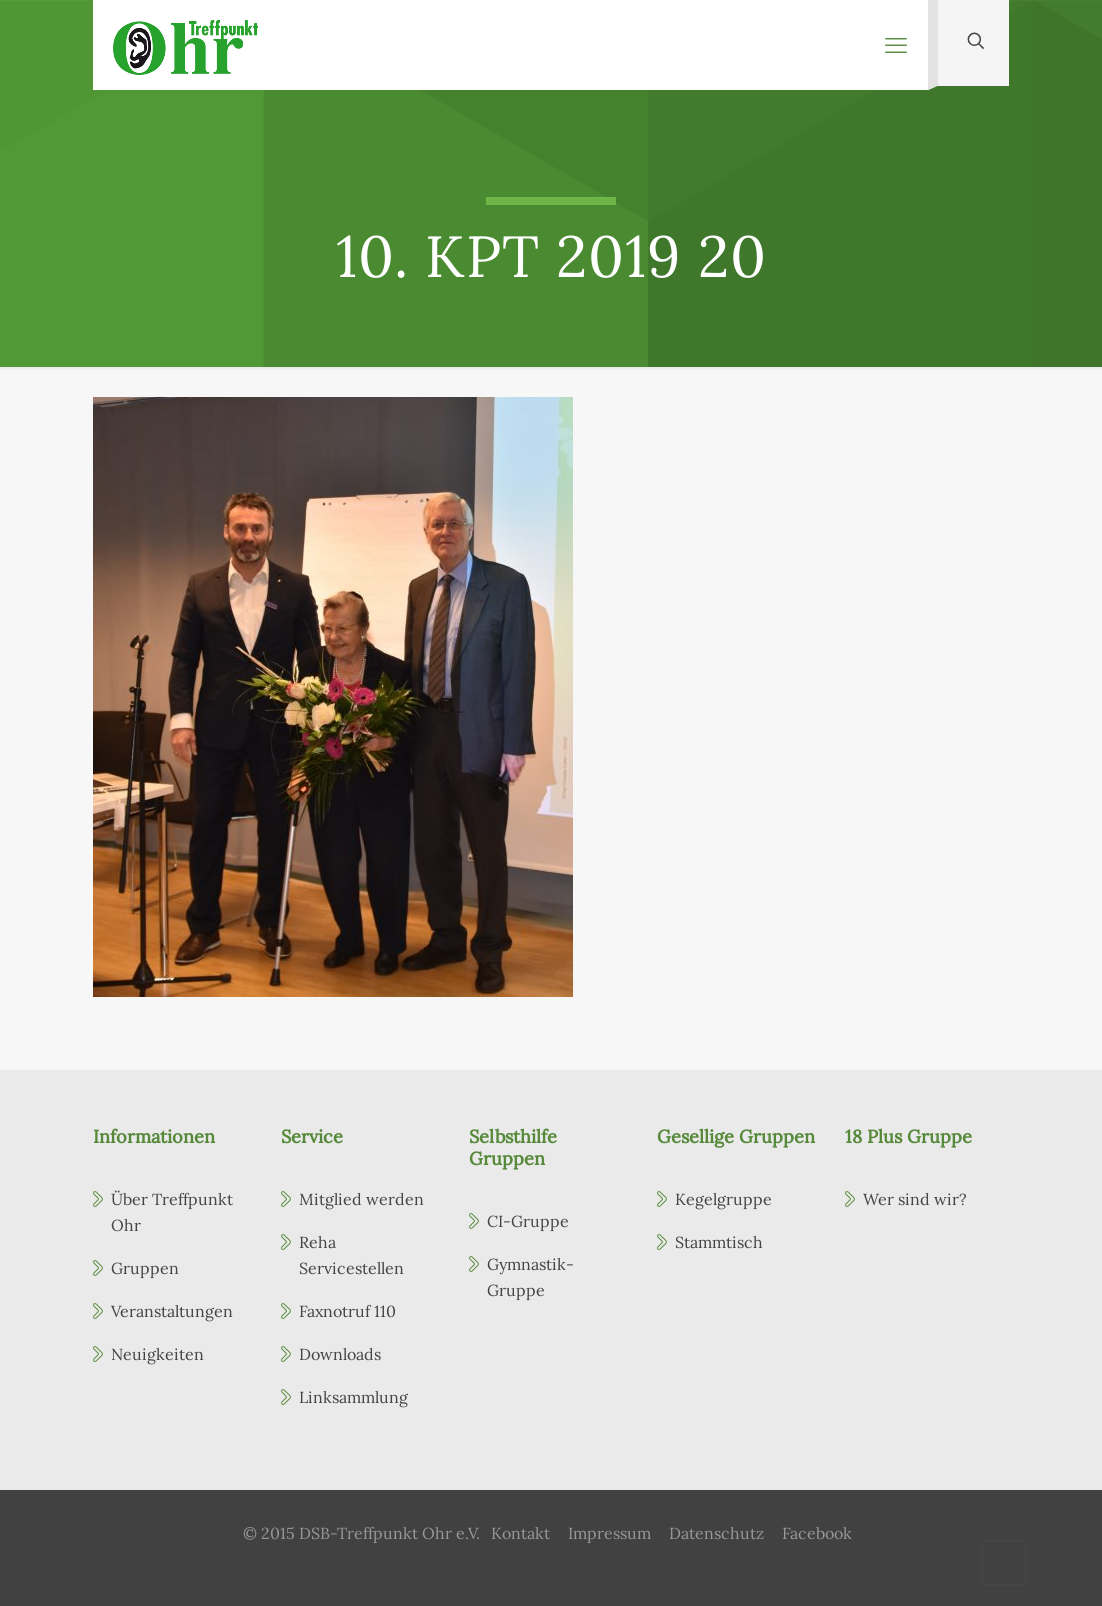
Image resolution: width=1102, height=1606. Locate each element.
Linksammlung (353, 1397)
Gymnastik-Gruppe (530, 1277)
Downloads (340, 1354)
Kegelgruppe (723, 1199)
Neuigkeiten (157, 1354)
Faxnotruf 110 (347, 1311)
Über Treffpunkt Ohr (172, 1212)
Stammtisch (719, 1242)
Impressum (609, 1533)
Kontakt (520, 1533)
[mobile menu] (896, 45)
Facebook (817, 1533)
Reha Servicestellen (351, 1255)
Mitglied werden (361, 1199)
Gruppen (145, 1268)
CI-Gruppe (528, 1221)
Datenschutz (716, 1533)
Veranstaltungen (172, 1311)
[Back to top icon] (1004, 1563)
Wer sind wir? (915, 1199)
